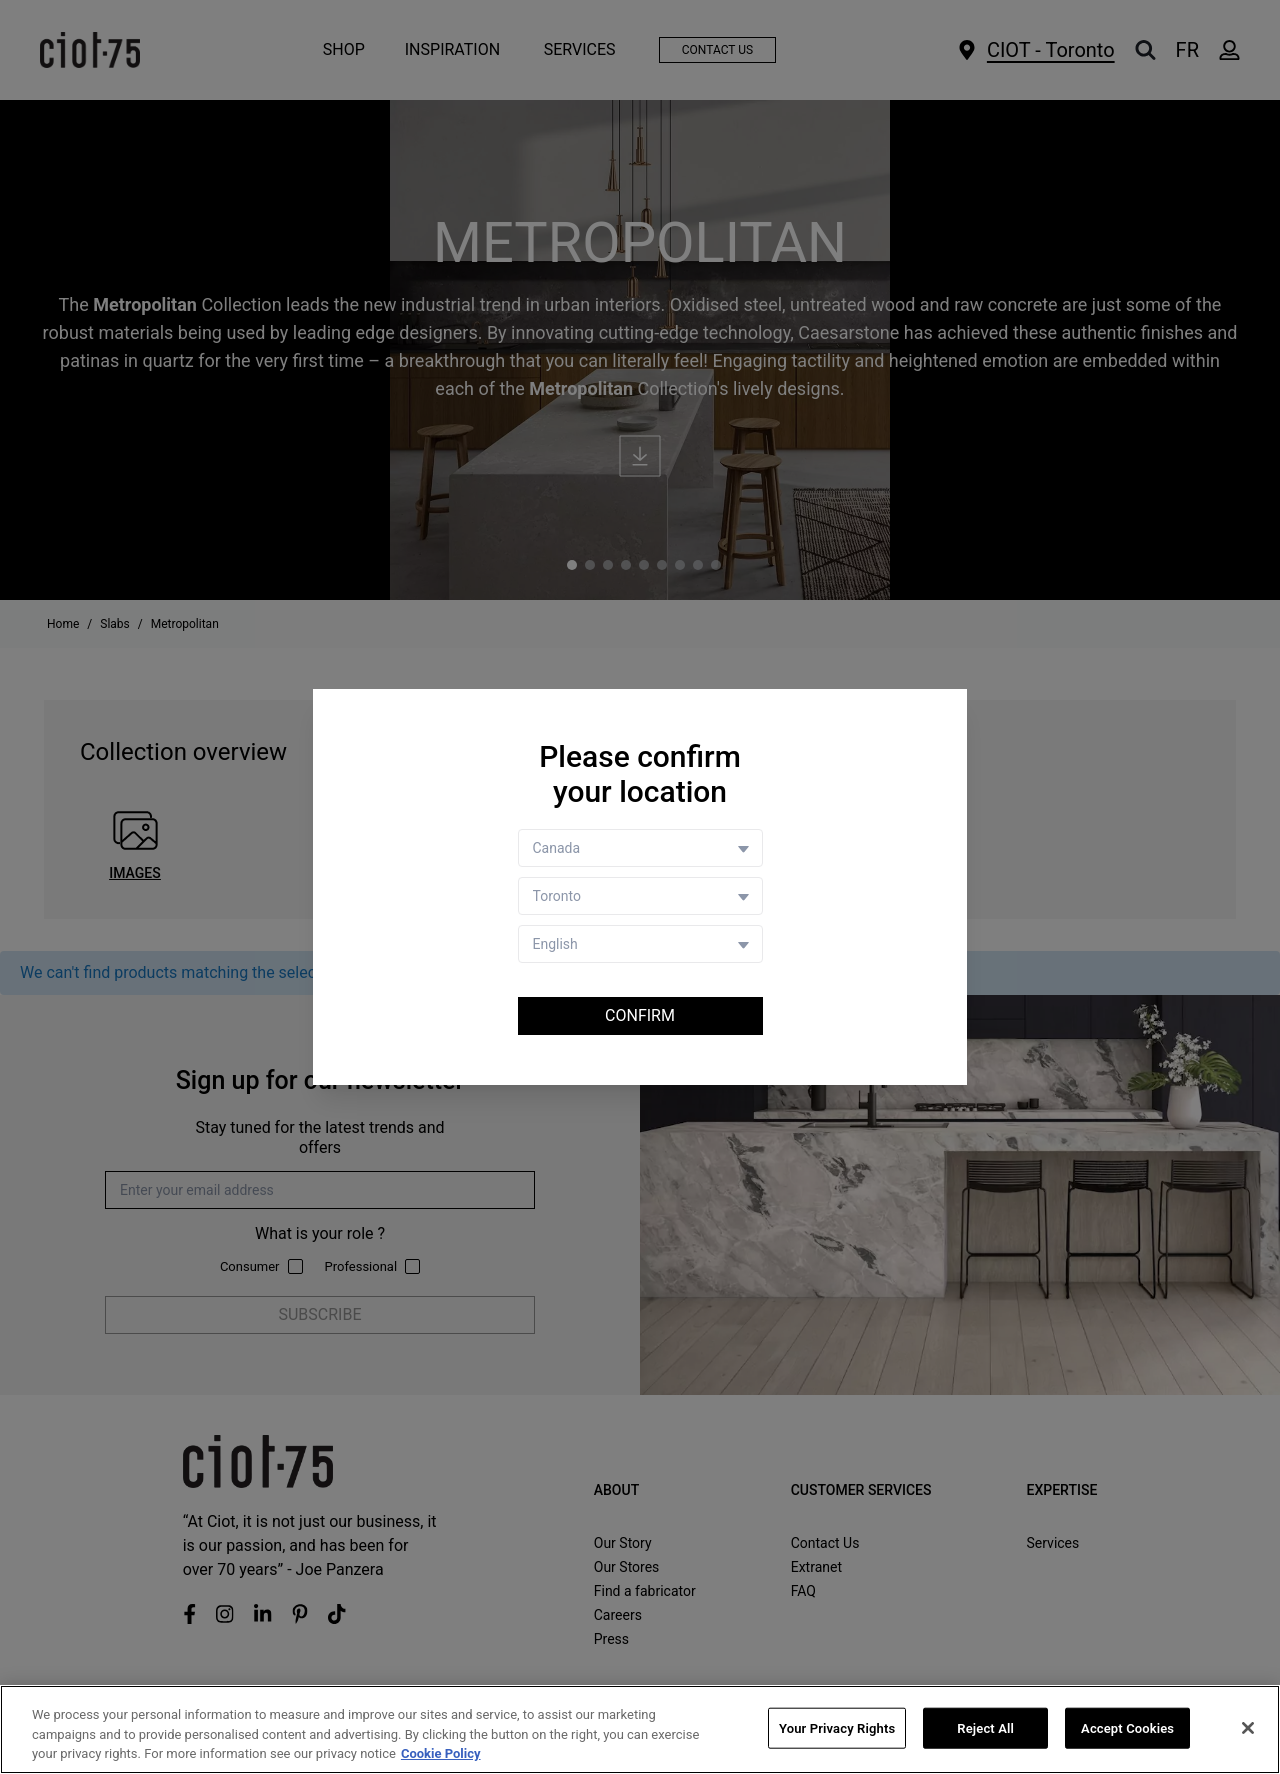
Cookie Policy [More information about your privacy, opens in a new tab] (441, 1754)
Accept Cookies (1127, 1728)
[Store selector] (640, 896)
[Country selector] (640, 848)
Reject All (985, 1728)
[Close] (1248, 1728)
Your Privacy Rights (837, 1728)
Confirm (640, 1015)
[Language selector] (640, 944)
